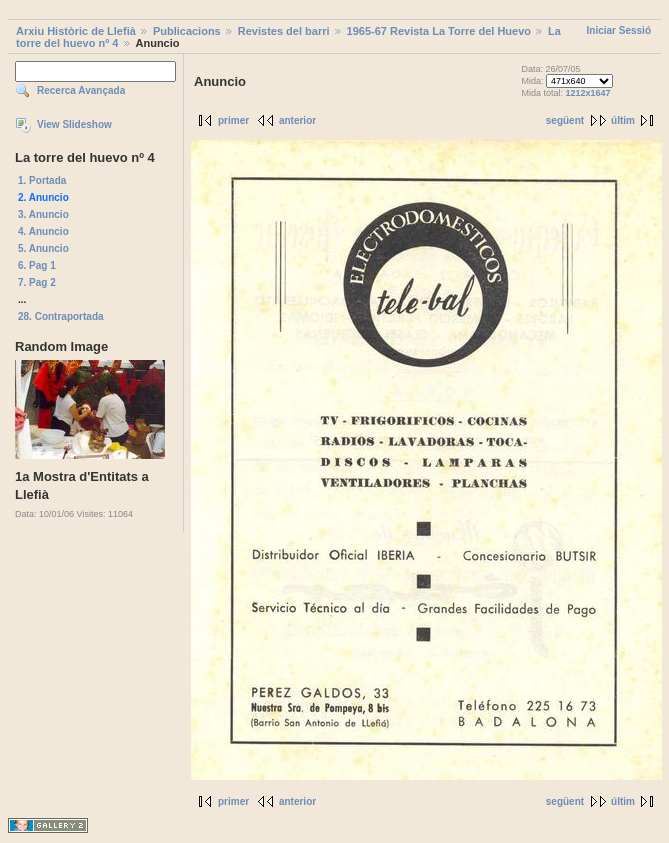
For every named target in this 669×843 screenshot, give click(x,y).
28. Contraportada (61, 316)
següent (565, 120)
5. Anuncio (43, 248)
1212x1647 (588, 93)
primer (233, 120)
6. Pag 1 (37, 265)
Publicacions (187, 31)
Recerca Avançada (81, 90)
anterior (297, 120)
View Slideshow (74, 124)
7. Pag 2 (37, 282)
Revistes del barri (284, 31)
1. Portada (42, 180)
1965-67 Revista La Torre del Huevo (439, 31)
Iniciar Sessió (619, 30)
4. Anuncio (43, 231)
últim (623, 120)
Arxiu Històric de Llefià (76, 31)
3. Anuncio (43, 214)
